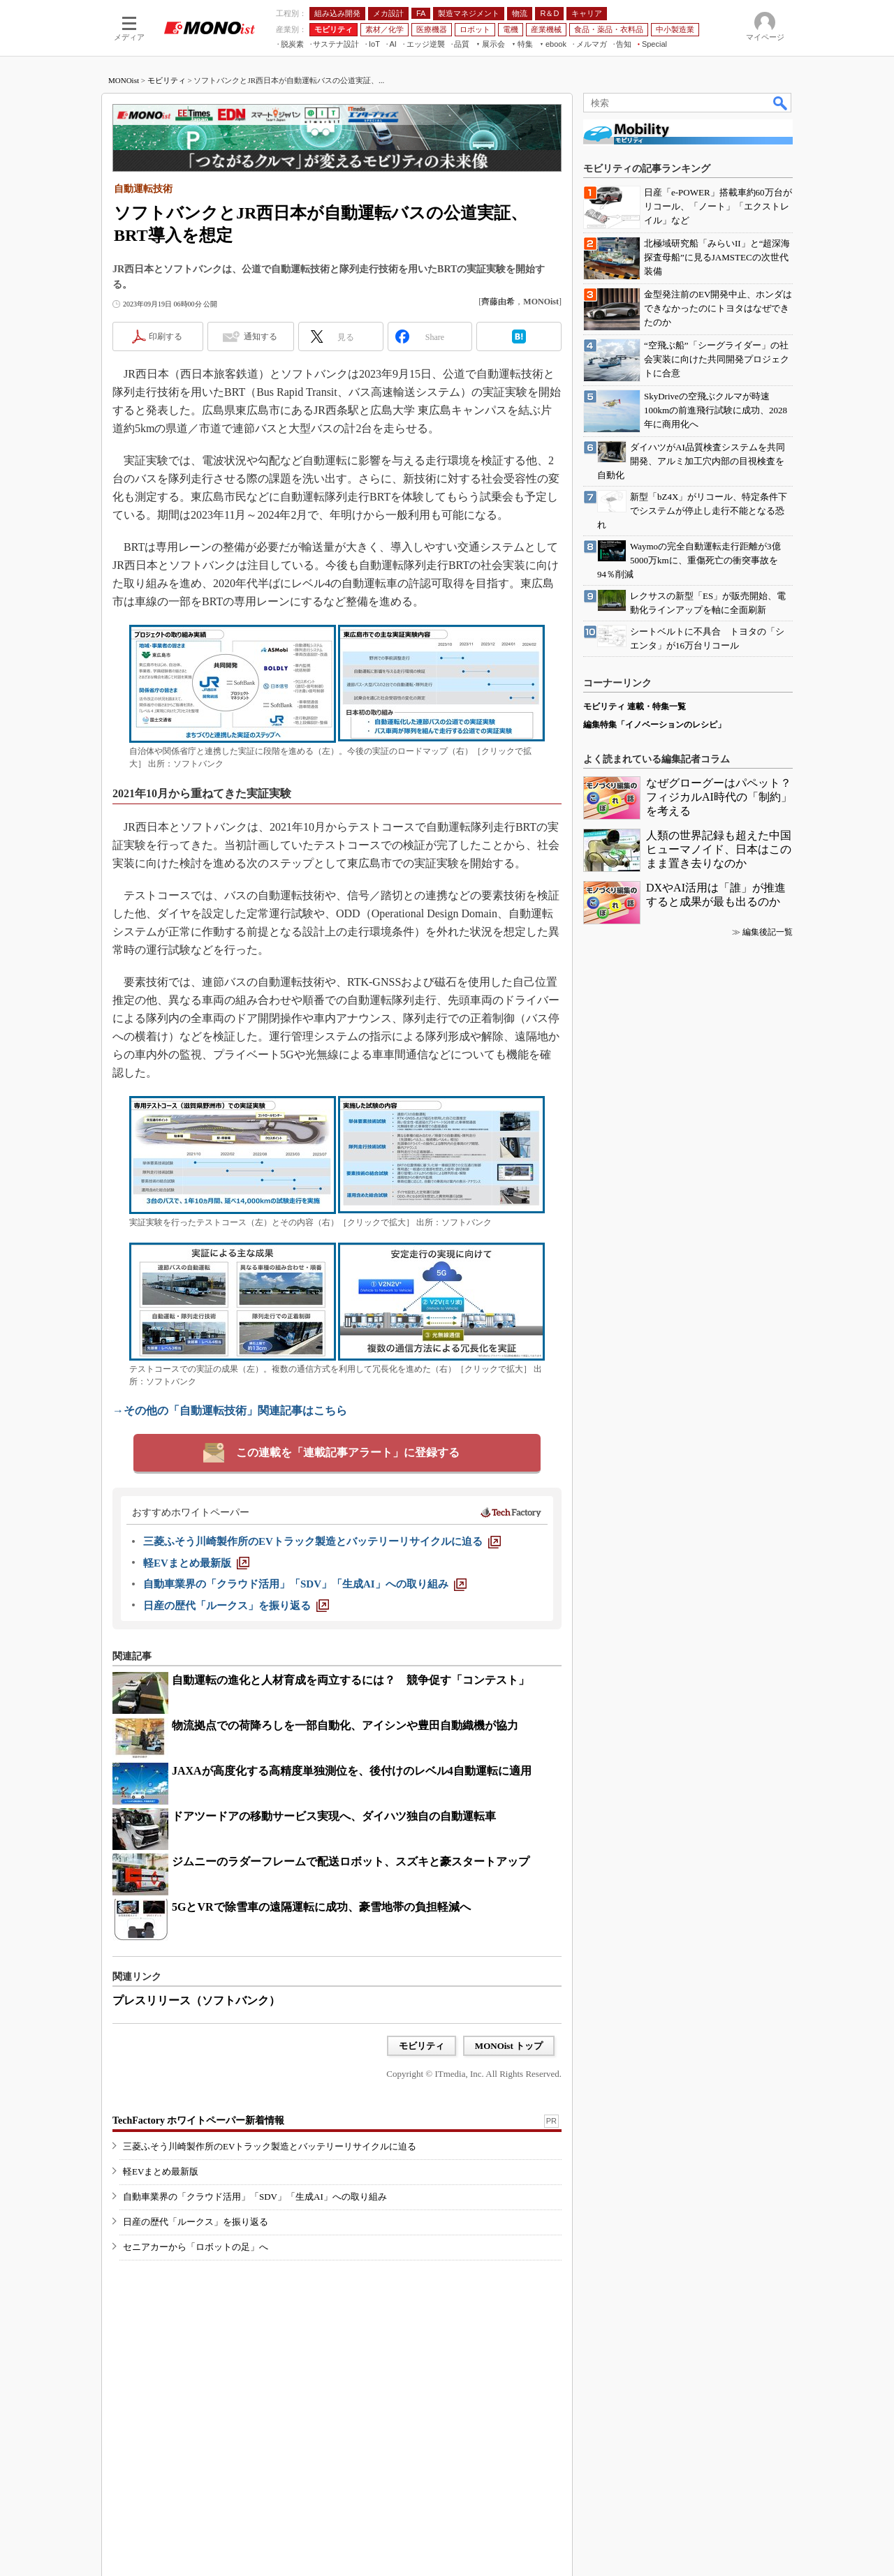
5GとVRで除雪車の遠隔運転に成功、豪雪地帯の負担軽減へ (321, 1907)
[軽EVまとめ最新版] (196, 1563)
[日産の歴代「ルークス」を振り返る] (236, 1605)
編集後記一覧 (767, 932)
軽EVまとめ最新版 (160, 2171)
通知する (260, 336)
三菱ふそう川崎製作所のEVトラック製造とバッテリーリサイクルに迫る (269, 2146)
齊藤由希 (498, 301)
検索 (780, 102)
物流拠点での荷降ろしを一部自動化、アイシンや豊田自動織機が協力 (345, 1725)
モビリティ (166, 80)
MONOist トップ (509, 2046)
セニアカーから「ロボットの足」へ (195, 2247)
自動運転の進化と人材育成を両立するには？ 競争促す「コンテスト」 (350, 1680)
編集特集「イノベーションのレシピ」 (654, 725)
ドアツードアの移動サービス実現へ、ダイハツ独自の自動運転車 (334, 1816)
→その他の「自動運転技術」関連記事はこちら (229, 1410)
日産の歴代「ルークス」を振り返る (195, 2221)
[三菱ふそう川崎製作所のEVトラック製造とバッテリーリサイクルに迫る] (322, 1541)
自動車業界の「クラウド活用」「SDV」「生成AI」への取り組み (255, 2196)
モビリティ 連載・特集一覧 (634, 706)
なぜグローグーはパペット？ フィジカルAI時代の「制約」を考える (724, 797)
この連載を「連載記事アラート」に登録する (348, 1452)
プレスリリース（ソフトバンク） (196, 2000)
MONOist (123, 80)
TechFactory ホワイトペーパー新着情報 (198, 2120)
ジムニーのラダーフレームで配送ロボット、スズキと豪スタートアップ (350, 1861)
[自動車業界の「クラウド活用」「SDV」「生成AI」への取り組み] (305, 1584)
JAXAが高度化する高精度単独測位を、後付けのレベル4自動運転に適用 (352, 1771)
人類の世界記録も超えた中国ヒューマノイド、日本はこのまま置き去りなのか (718, 849)
